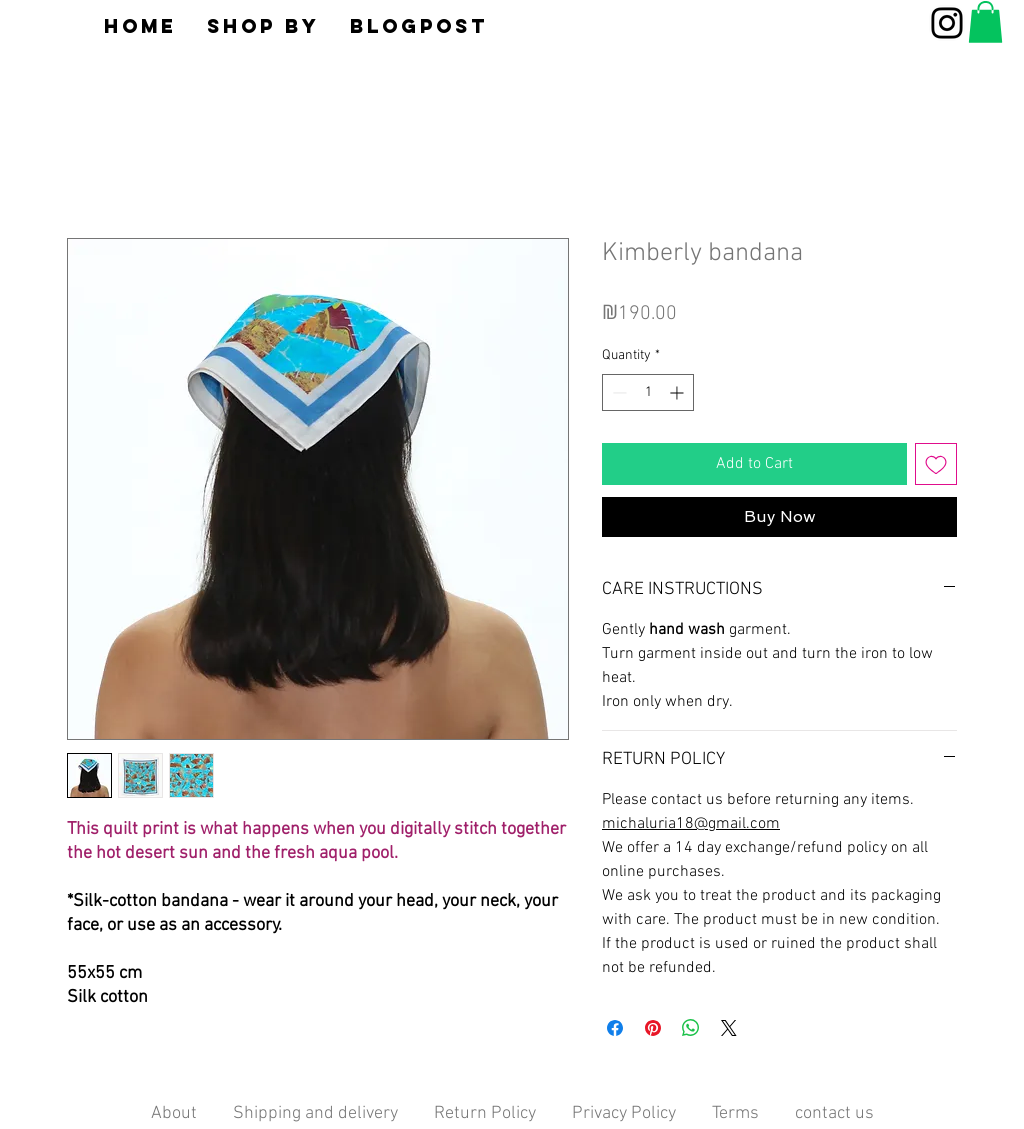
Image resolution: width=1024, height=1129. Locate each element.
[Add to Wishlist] (936, 464)
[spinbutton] (648, 392)
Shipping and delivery (315, 1113)
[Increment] (678, 392)
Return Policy (485, 1113)
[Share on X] (729, 1028)
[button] (263, 26)
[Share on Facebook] (615, 1028)
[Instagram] (947, 23)
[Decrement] (617, 392)
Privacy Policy (624, 1113)
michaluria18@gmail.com (691, 824)
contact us (834, 1113)
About (192, 1113)
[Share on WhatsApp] (691, 1028)
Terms (735, 1113)
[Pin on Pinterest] (653, 1028)
